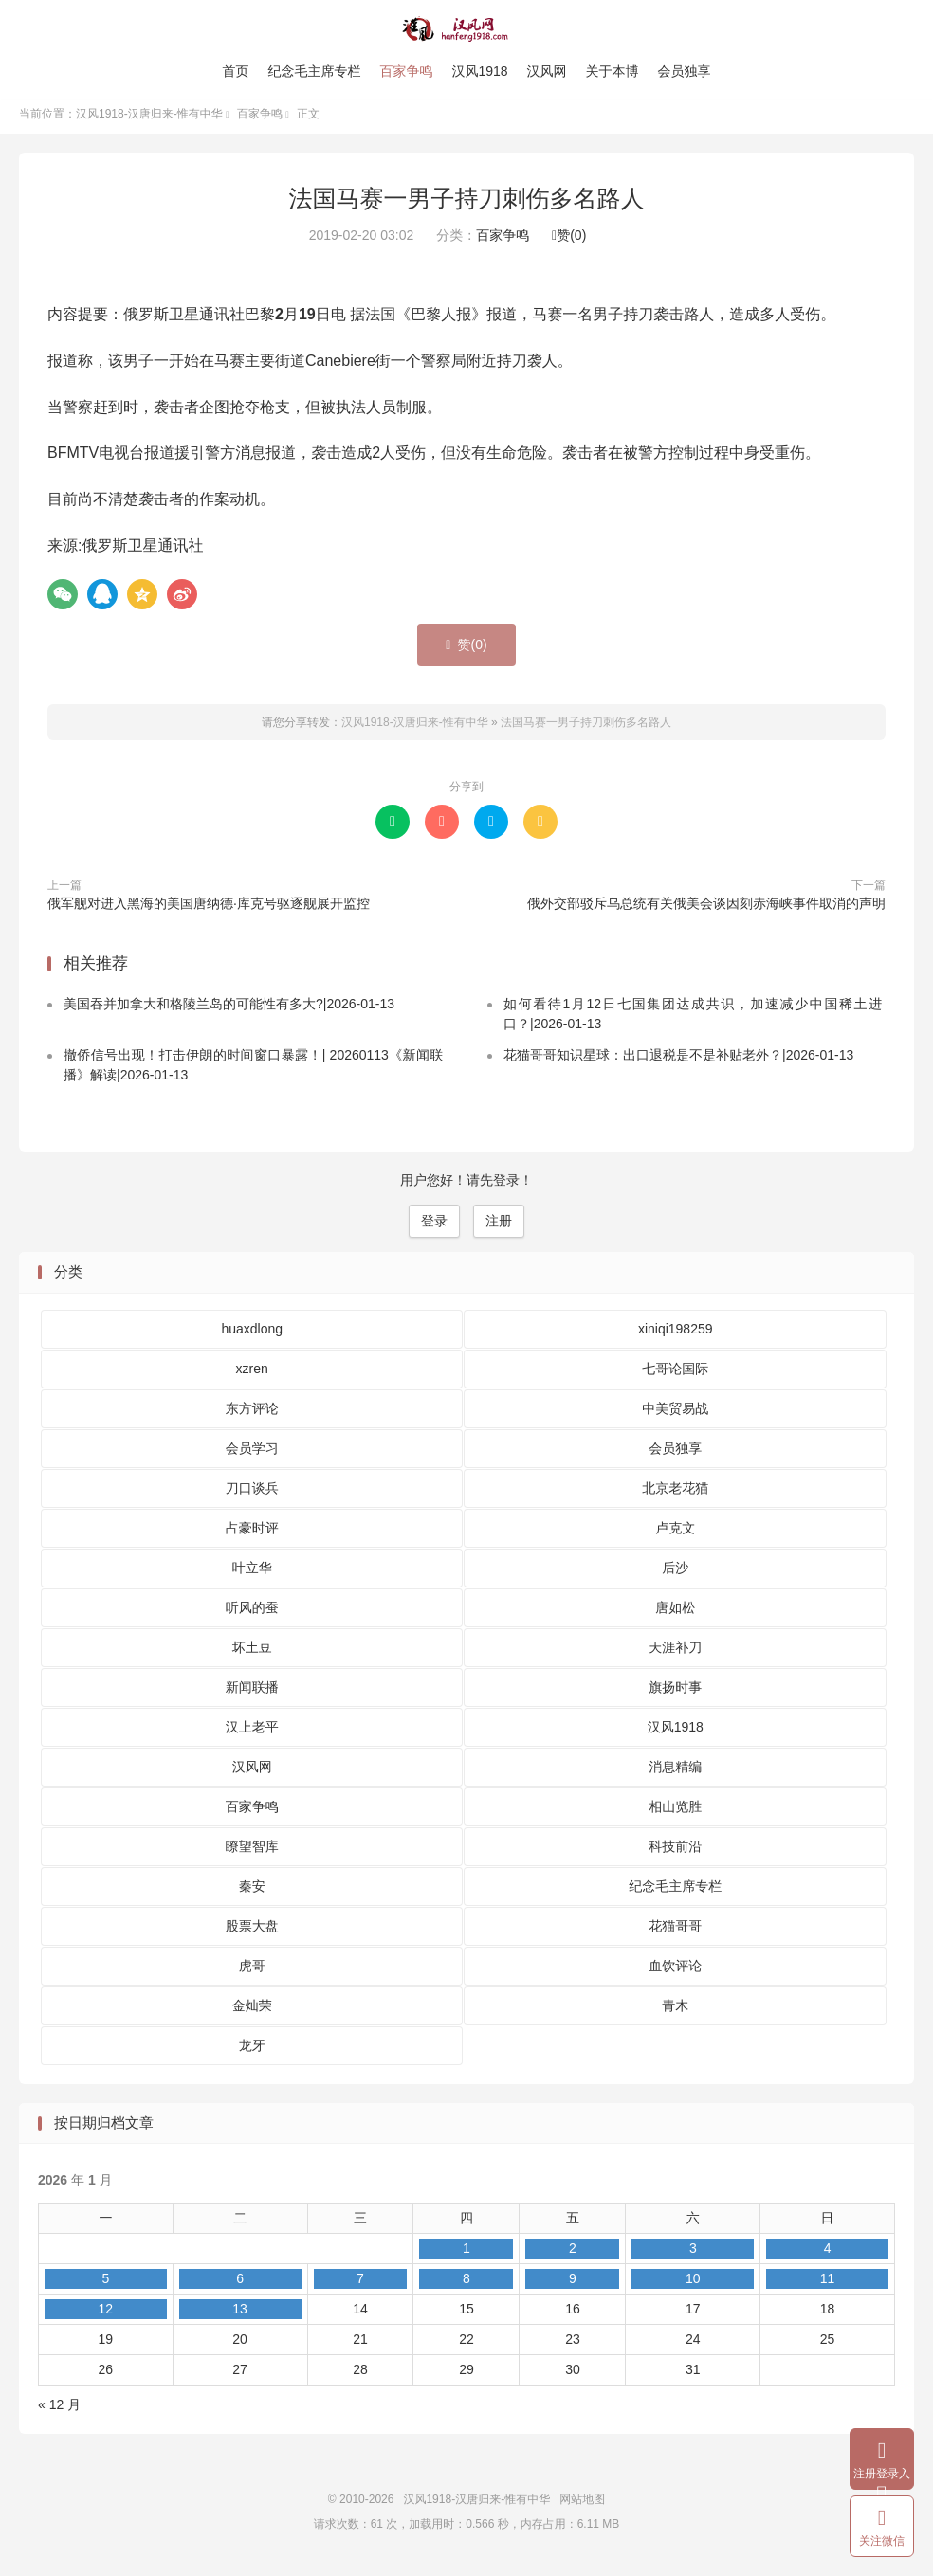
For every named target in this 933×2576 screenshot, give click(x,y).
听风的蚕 (252, 1613)
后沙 (675, 1573)
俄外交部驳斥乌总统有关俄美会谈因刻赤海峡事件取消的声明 (706, 908)
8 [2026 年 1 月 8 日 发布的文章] (466, 2285)
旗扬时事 (675, 1692)
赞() (569, 241)
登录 (434, 1227)
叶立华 (252, 1573)
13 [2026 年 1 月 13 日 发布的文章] (239, 2315)
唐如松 (675, 1613)
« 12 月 (59, 2411)
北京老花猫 (675, 1493)
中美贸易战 (675, 1414)
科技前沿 (675, 1851)
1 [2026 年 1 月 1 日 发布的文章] (466, 2254)
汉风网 (547, 71)
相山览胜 (675, 1812)
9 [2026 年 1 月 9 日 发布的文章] (572, 2285)
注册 (498, 1227)
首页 (235, 71)
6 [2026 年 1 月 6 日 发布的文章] (240, 2285)
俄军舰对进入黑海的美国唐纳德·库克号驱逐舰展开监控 (208, 908)
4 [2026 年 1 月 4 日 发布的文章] (828, 2254)
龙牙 (252, 2051)
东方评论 (252, 1414)
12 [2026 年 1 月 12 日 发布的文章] (106, 2315)
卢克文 (675, 1533)
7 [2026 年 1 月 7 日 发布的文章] (360, 2285)
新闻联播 (252, 1692)
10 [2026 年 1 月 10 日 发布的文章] (693, 2285)
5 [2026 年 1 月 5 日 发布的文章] (105, 2285)
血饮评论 (675, 1971)
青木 (675, 2011)
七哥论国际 (675, 1374)
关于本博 (612, 71)
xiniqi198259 (675, 1334)
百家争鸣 (405, 71)
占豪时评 (252, 1533)
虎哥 (252, 1971)
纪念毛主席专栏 (313, 71)
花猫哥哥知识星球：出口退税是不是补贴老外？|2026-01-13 (678, 1061)
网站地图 (582, 2506)
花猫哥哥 (675, 1931)
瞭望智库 (252, 1851)
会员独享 (684, 71)
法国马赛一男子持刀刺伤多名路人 (467, 203)
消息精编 (675, 1772)
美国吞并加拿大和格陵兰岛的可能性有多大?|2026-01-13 (229, 1010)
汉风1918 (479, 71)
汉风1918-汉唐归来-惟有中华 (467, 29)
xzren (252, 1374)
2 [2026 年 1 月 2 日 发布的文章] (572, 2254)
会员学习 (252, 1453)
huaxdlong (252, 1334)
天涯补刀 (675, 1652)
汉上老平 (252, 1732)
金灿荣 (252, 2011)
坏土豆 (252, 1652)
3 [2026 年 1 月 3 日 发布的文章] (693, 2254)
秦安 (252, 1891)
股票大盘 (252, 1931)
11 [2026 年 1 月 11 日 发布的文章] (827, 2285)
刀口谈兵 (252, 1493)
